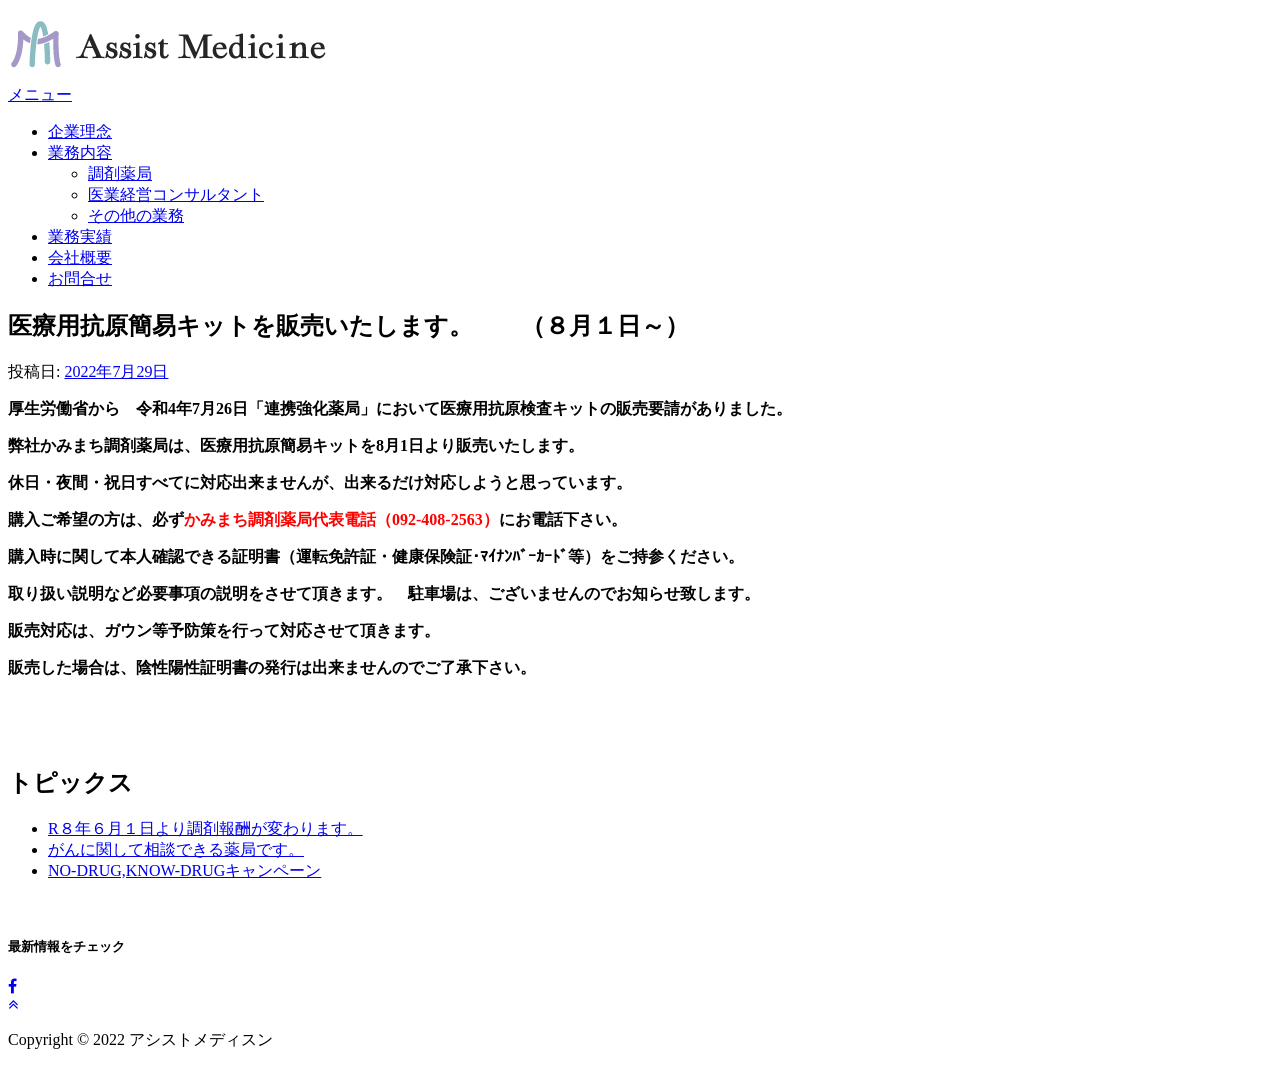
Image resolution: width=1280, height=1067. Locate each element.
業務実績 (80, 236)
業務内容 (80, 152)
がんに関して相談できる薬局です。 (176, 849)
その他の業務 (136, 215)
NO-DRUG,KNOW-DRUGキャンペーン (184, 870)
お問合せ (80, 278)
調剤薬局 (120, 173)
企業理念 (80, 131)
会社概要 (80, 257)
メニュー (40, 94)
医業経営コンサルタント (176, 194)
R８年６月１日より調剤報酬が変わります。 (205, 828)
